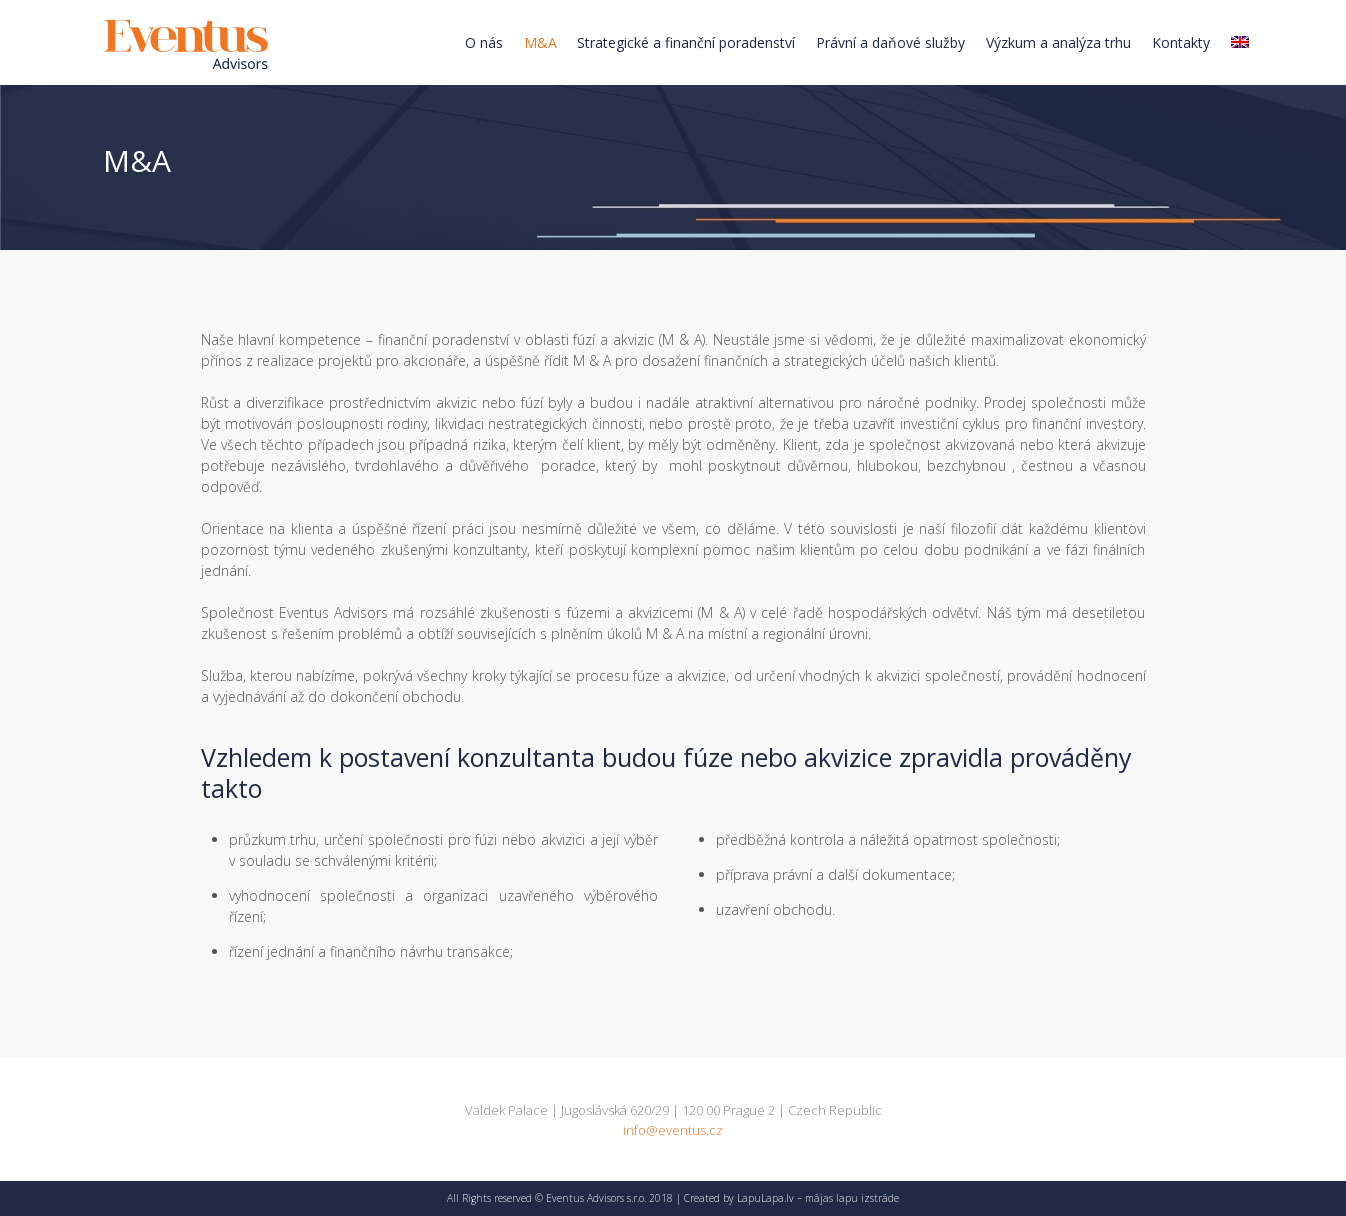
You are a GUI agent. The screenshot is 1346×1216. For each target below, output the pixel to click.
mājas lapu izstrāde (852, 1198)
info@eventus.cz (673, 1130)
